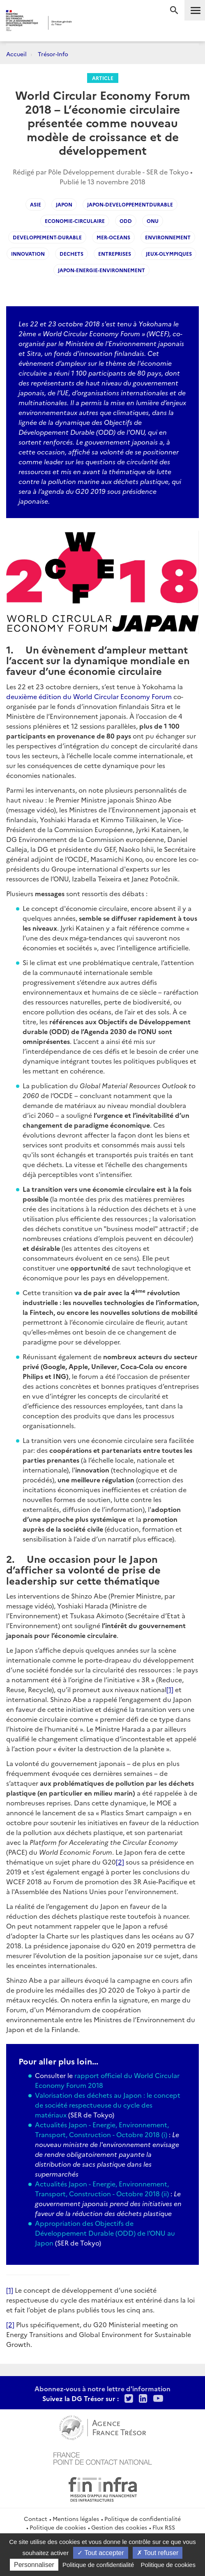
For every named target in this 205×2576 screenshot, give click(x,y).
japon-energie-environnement (101, 269)
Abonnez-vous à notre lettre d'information (102, 2388)
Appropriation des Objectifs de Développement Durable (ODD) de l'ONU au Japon (105, 2232)
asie (35, 204)
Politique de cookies (58, 2527)
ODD (126, 220)
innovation (28, 253)
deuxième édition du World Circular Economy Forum (89, 696)
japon (64, 204)
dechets (71, 253)
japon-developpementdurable (130, 204)
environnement (168, 237)
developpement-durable (47, 237)
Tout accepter (100, 2552)
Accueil (16, 54)
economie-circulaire (75, 220)
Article (102, 77)
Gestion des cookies (119, 2527)
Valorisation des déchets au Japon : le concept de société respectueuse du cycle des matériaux (107, 2104)
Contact (35, 2518)
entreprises (114, 253)
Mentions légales (76, 2518)
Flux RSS (163, 2527)
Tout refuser (158, 2552)
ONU (153, 220)
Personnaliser (34, 2564)
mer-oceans (113, 237)
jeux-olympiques (169, 253)
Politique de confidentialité (142, 2518)
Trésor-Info (53, 54)
